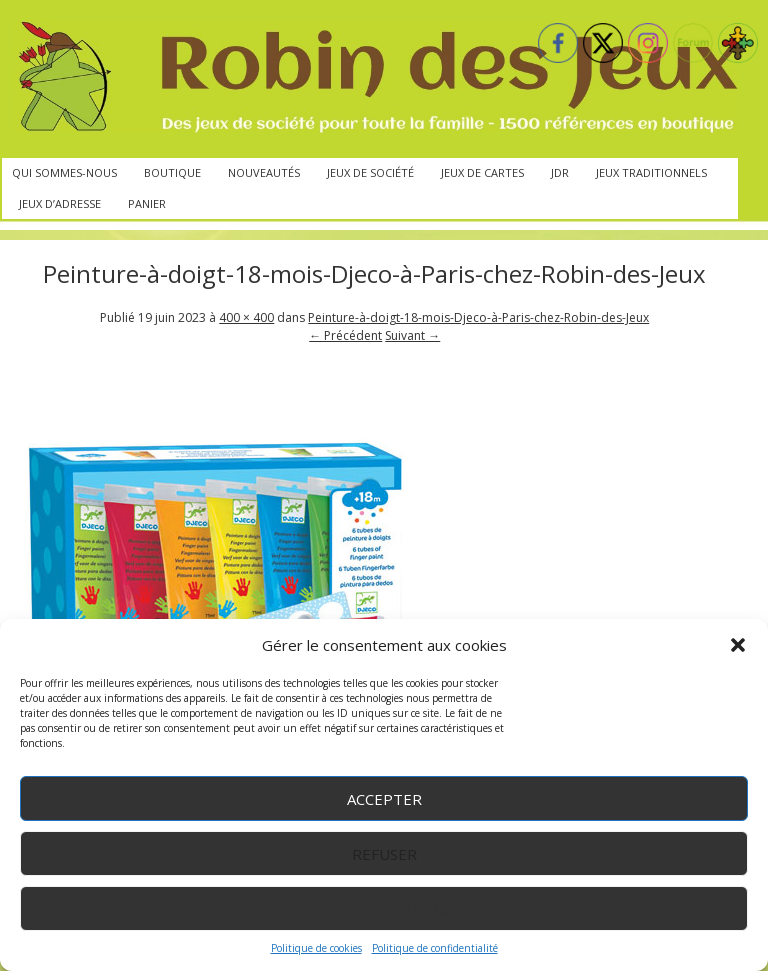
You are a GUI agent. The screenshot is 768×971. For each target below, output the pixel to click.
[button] (738, 645)
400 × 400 (246, 317)
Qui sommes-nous (64, 172)
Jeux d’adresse (60, 203)
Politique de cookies (316, 948)
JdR (560, 172)
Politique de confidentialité (435, 948)
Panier (147, 203)
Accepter (384, 799)
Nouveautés (264, 172)
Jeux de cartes (482, 172)
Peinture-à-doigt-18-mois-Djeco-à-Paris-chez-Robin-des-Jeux (478, 317)
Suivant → (412, 335)
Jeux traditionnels (651, 172)
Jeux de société (370, 172)
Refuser (384, 854)
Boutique (172, 172)
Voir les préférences (384, 909)
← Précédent (345, 335)
